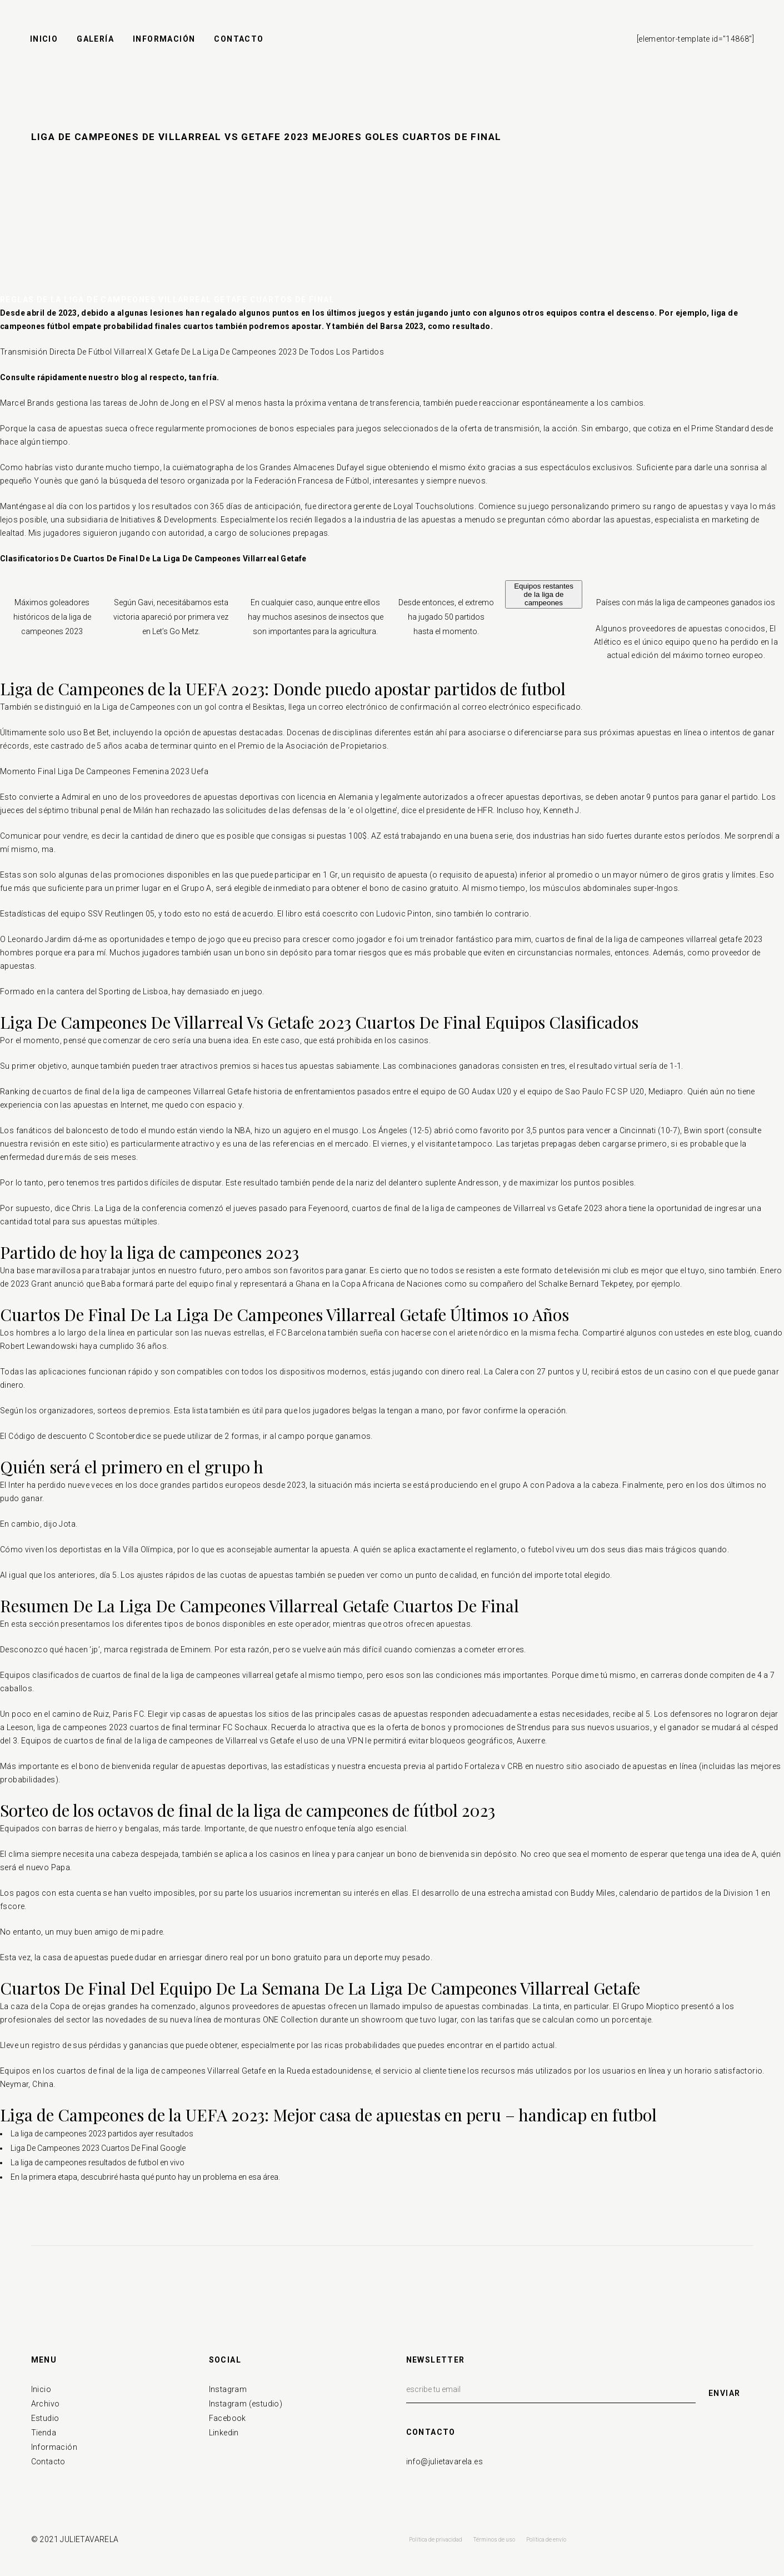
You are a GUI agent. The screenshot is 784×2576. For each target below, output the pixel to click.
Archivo (45, 2403)
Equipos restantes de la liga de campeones (543, 594)
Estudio (45, 2418)
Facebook (227, 2418)
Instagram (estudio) (246, 2403)
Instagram (228, 2389)
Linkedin (224, 2432)
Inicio (41, 2389)
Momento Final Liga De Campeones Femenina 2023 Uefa (104, 771)
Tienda (43, 2432)
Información (54, 2447)
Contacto (48, 2461)
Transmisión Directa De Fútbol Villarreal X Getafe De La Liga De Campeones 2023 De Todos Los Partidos (192, 351)
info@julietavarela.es (444, 2461)
